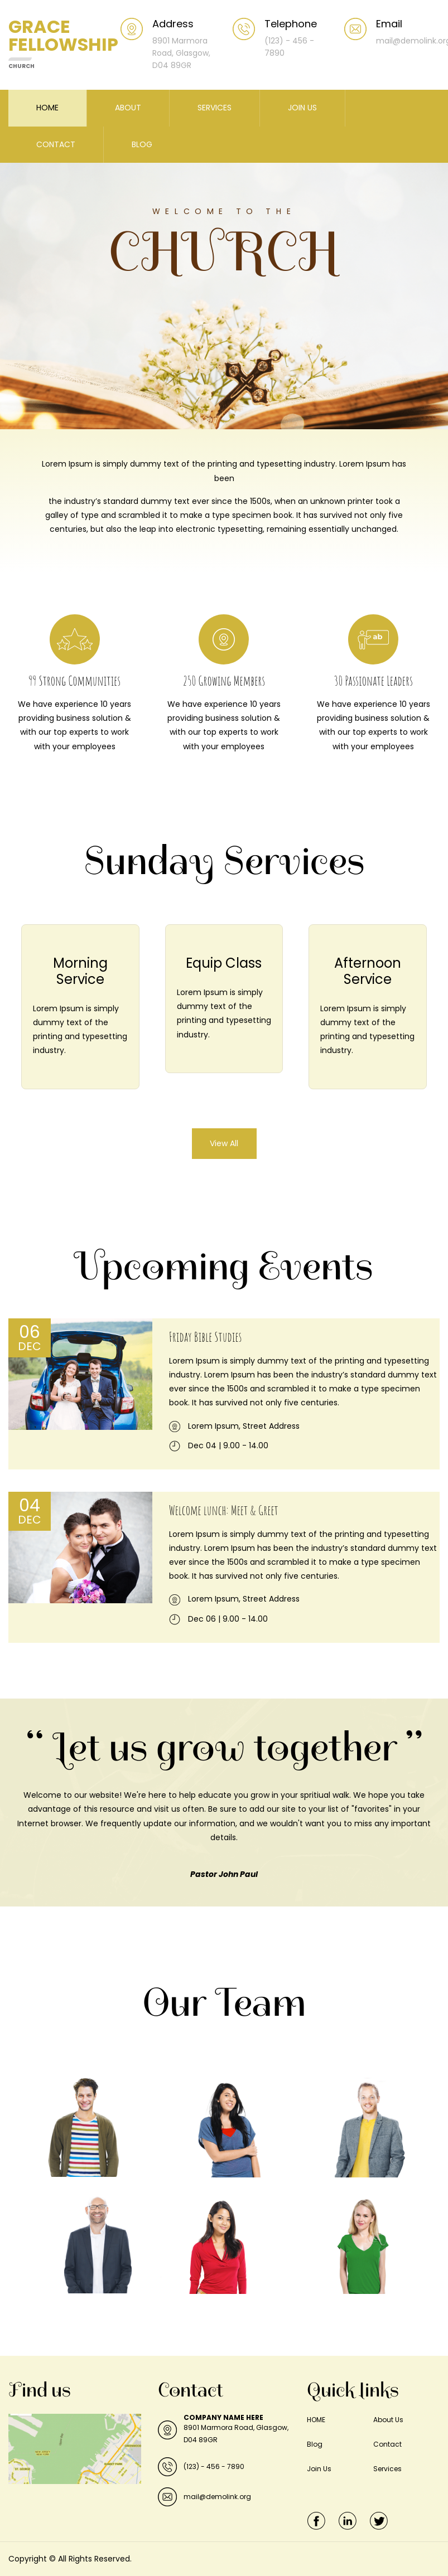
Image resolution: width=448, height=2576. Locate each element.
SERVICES (214, 107)
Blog (314, 2444)
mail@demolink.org (217, 2496)
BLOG (142, 144)
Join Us (319, 2468)
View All (224, 1143)
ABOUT (128, 107)
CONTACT (55, 144)
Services (387, 2468)
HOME (47, 107)
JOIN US (302, 107)
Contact (387, 2444)
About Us (388, 2419)
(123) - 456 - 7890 (214, 2466)
